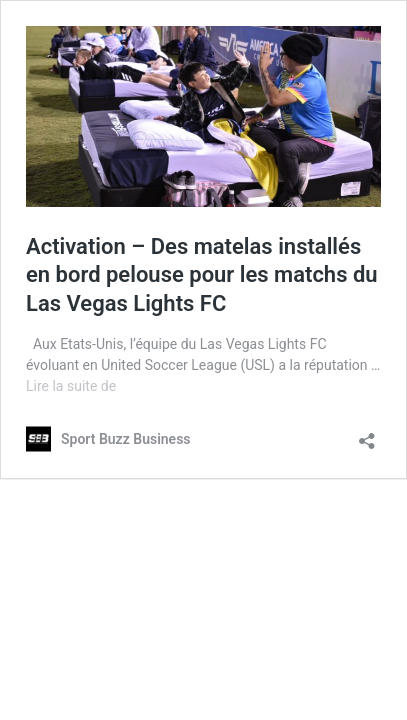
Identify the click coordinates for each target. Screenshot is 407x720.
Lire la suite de (71, 386)
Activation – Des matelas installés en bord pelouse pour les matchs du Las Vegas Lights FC (202, 275)
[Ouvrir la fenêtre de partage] (367, 434)
